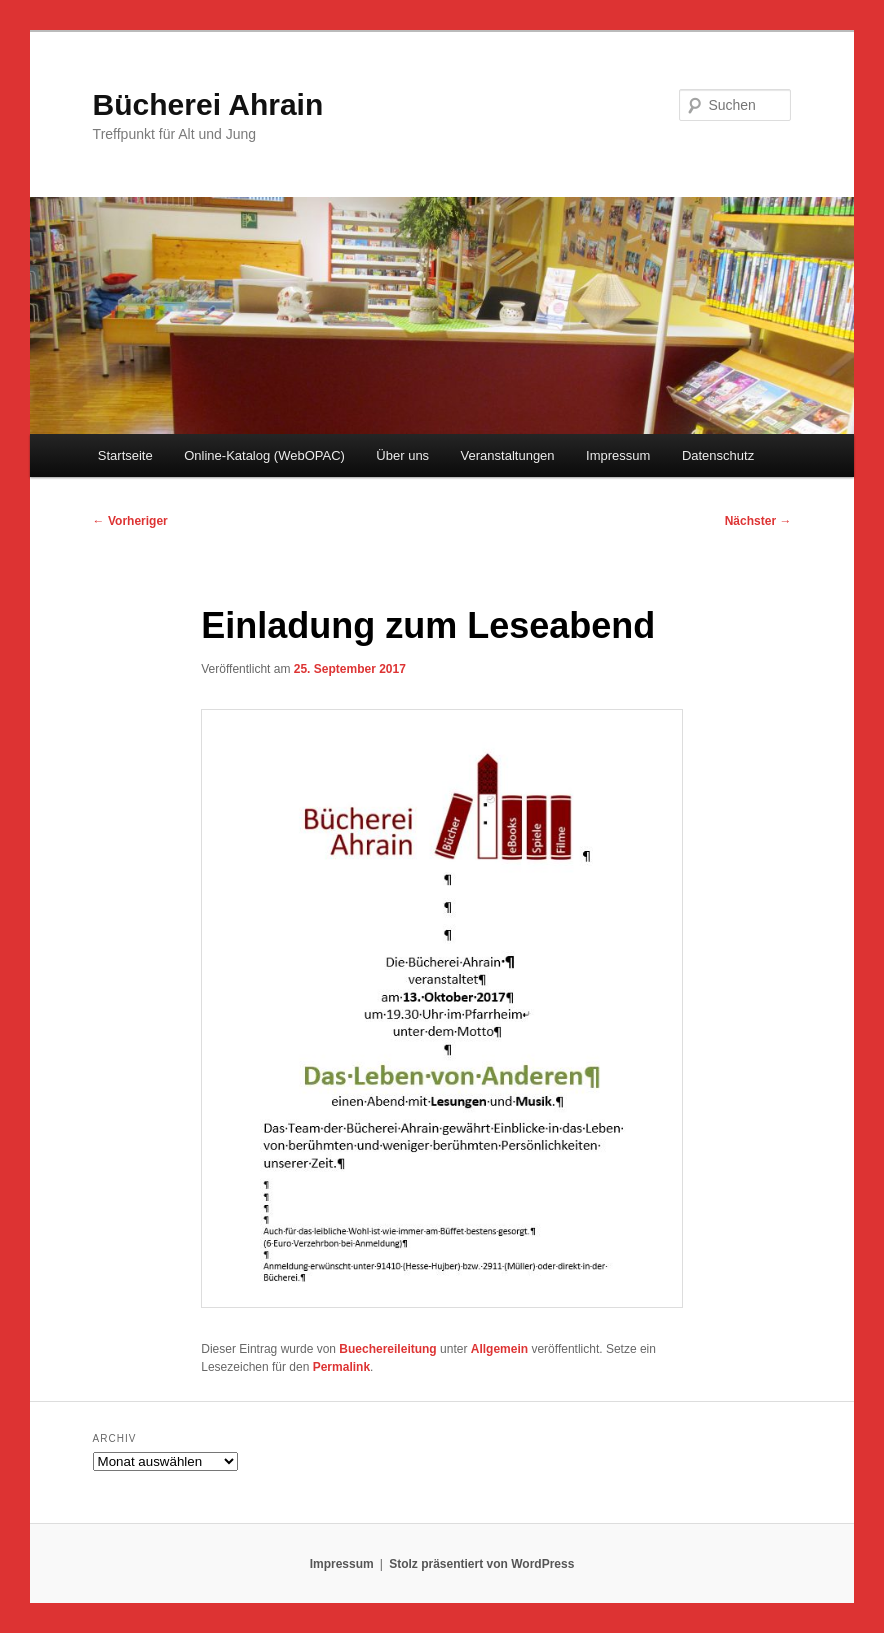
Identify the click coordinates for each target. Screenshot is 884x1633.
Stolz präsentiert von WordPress (481, 1564)
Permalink (341, 1367)
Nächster (758, 521)
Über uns (402, 455)
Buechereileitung (387, 1349)
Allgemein (499, 1349)
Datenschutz (718, 455)
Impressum (618, 455)
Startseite (125, 455)
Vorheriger (130, 521)
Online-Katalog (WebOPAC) (264, 455)
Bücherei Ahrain (208, 104)
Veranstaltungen (508, 455)
